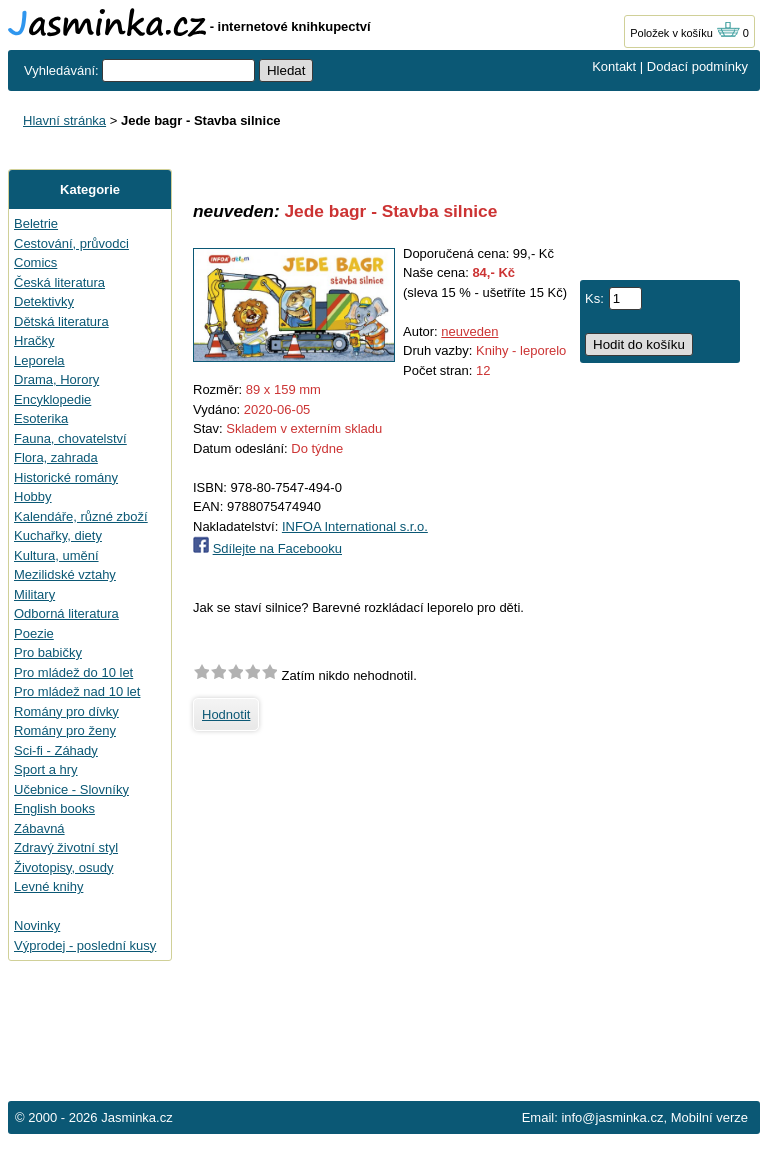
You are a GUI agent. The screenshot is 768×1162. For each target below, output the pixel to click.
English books (54, 808)
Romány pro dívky (66, 711)
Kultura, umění (56, 555)
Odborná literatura (66, 613)
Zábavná (39, 828)
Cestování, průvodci (71, 243)
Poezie (34, 633)
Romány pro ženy (65, 730)
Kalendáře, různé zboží (81, 516)
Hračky (34, 340)
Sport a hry (46, 769)
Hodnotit (226, 714)
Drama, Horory (56, 379)
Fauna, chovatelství (70, 438)
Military (34, 594)
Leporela (39, 360)
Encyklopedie (52, 399)
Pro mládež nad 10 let (77, 691)
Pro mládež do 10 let (73, 672)
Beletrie (36, 223)
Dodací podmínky (697, 66)
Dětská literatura (61, 321)
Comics (35, 262)
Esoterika (41, 418)
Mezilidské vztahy (65, 574)
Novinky (37, 925)
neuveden (469, 331)
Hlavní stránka (64, 120)
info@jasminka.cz (612, 1117)
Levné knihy (48, 886)
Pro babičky (48, 652)
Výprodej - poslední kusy (85, 945)
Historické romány (66, 477)
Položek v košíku (685, 33)
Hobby (33, 496)
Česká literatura (59, 282)
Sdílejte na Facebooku (277, 548)
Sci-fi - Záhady (56, 750)
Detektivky (44, 301)
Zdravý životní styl (66, 847)
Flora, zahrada (56, 457)
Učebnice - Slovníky (71, 789)
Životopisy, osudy (63, 867)
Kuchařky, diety (58, 535)
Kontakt (614, 66)
